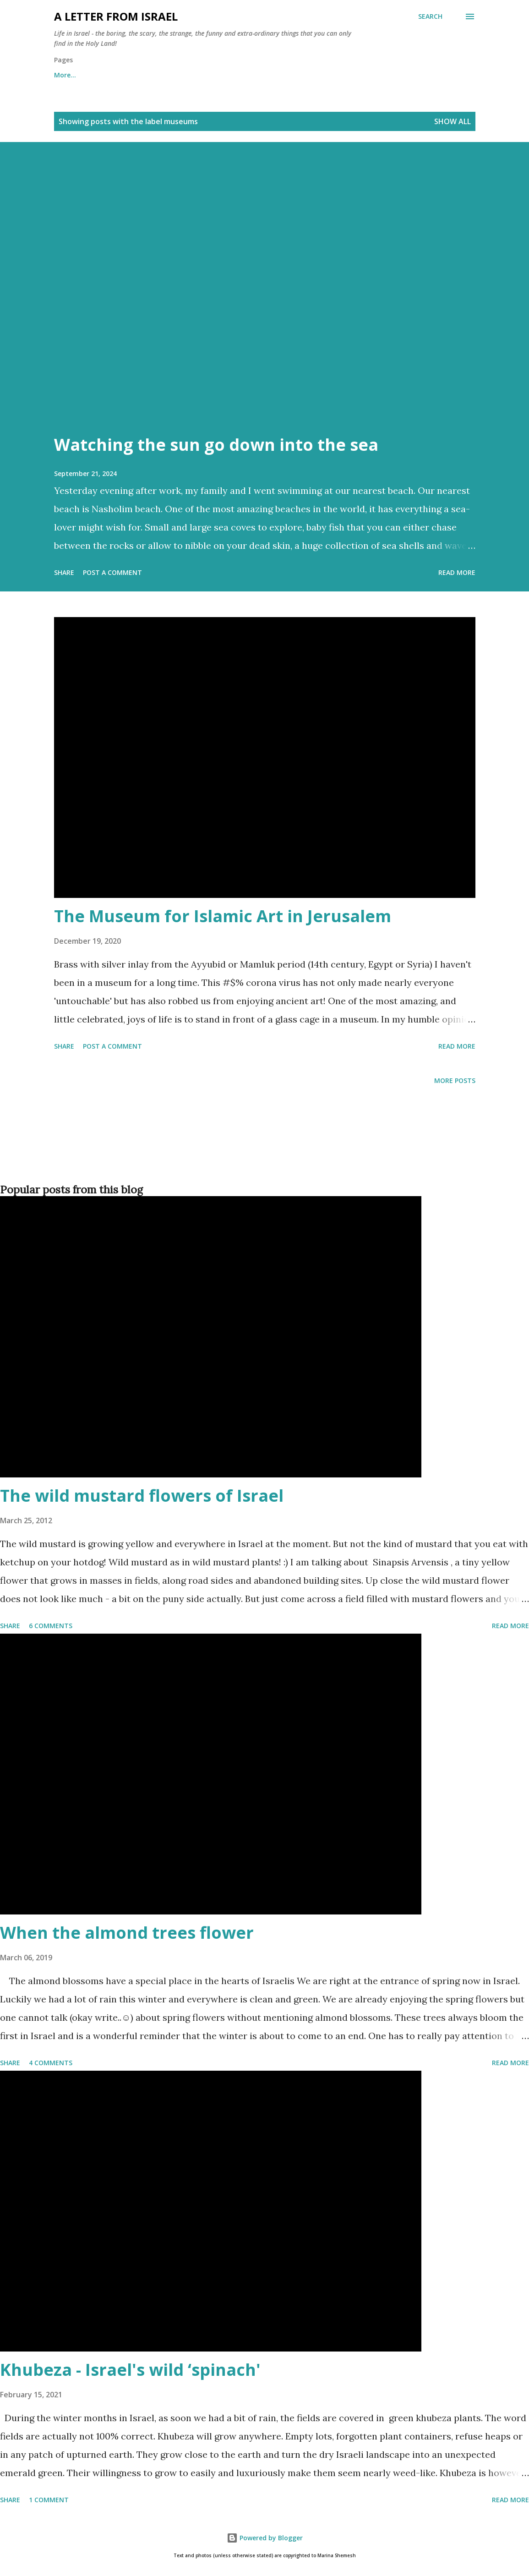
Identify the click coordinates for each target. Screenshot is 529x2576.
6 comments (50, 1625)
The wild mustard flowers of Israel (142, 1495)
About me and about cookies (100, 75)
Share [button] (64, 572)
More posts (454, 1080)
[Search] (430, 16)
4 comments (50, 2062)
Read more (456, 572)
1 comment (49, 2499)
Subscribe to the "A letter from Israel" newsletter (306, 75)
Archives (187, 75)
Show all (452, 121)
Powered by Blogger (265, 2537)
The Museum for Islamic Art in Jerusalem (222, 916)
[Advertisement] (262, 1149)
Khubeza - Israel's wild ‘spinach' (130, 2369)
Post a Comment (112, 572)
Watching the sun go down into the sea (216, 444)
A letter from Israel (116, 16)
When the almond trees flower (127, 1932)
